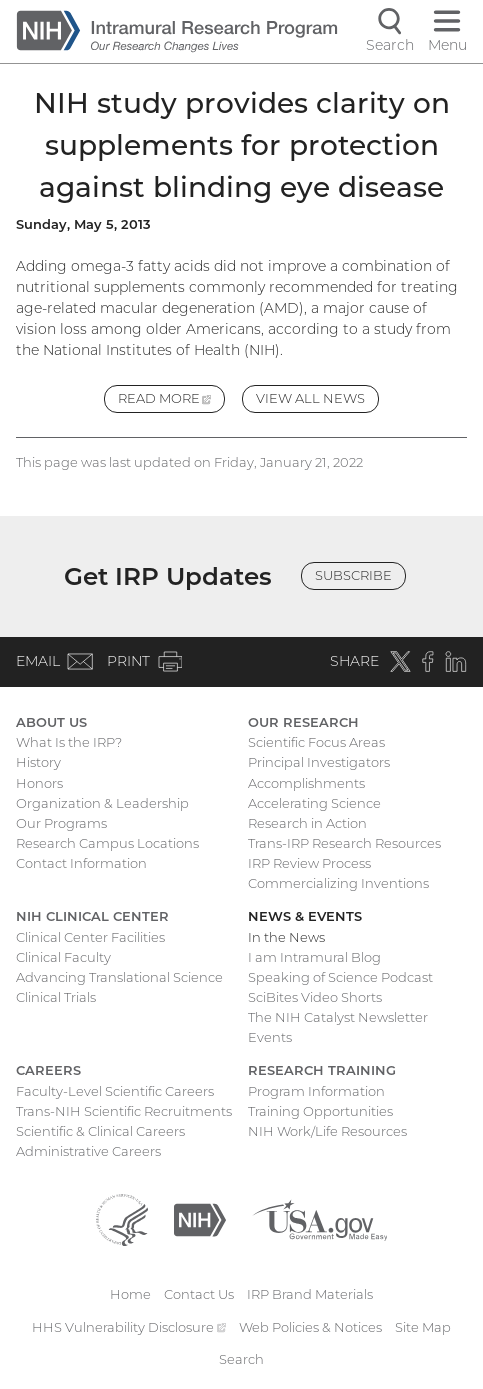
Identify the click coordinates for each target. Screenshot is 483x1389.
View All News (310, 398)
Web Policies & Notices (310, 1327)
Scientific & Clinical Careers (100, 1131)
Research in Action (307, 823)
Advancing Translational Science (119, 977)
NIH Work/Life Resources (327, 1131)
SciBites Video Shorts (315, 997)
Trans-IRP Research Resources (344, 843)
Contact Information (81, 863)
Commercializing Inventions (338, 883)
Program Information (316, 1091)
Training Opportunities (320, 1111)
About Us (51, 722)
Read (172, 401)
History (38, 762)
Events (270, 1037)
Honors (39, 783)
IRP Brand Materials (310, 1294)
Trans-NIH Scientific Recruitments (124, 1111)
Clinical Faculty (63, 957)
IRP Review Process (309, 863)
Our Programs (61, 823)
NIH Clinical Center (92, 916)
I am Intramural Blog (314, 957)
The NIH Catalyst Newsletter (338, 1017)
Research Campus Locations (107, 843)
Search (241, 1359)
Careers (48, 1070)
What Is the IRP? (69, 742)
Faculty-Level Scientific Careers (115, 1091)
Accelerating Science (314, 803)
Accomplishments (306, 783)
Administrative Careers (88, 1151)
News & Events (305, 916)
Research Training (322, 1070)
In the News (286, 937)
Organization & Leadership (102, 803)
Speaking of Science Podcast (340, 977)
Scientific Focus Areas (316, 742)
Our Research (303, 722)
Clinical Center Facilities (90, 937)
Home (130, 1294)
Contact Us (199, 1294)
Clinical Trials (56, 997)
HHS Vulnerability (129, 1327)
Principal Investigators (319, 762)
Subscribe (353, 575)
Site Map (423, 1327)
